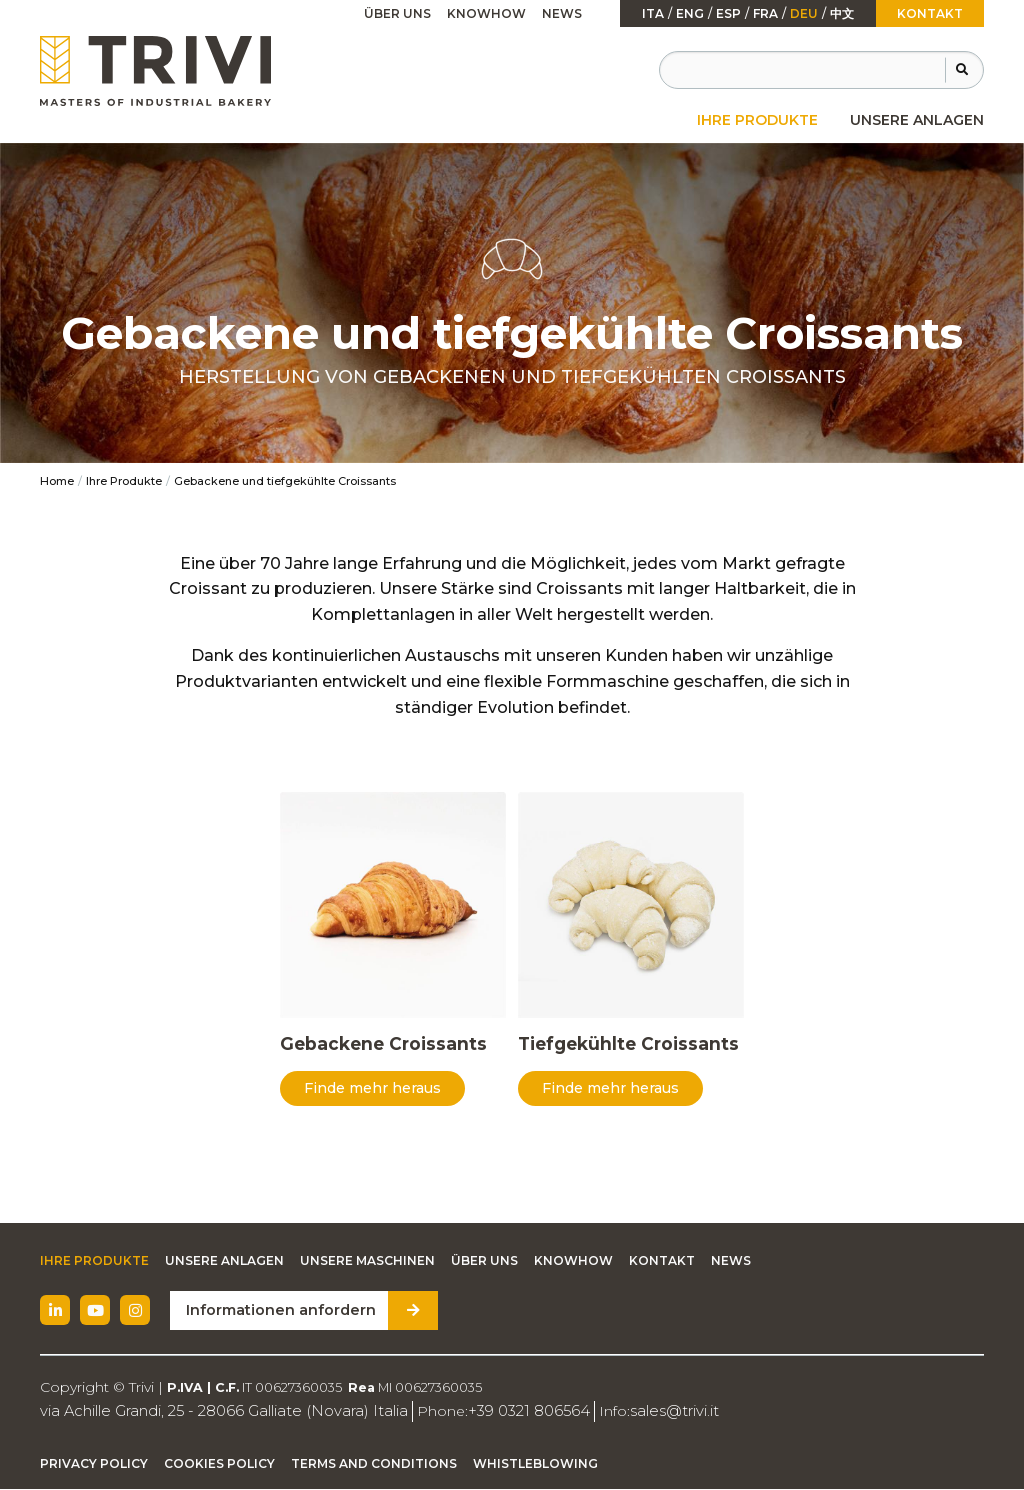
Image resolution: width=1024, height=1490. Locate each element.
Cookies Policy (219, 1464)
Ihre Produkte (757, 120)
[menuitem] (757, 120)
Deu (804, 14)
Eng (690, 14)
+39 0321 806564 (503, 1412)
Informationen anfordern (277, 1312)
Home (57, 481)
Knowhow (486, 13)
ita (653, 14)
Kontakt (930, 13)
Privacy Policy (94, 1464)
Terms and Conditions (374, 1464)
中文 (842, 14)
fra (765, 14)
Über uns (397, 13)
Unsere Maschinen (367, 1262)
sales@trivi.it (642, 1412)
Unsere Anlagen (917, 120)
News (562, 13)
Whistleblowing (535, 1464)
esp (728, 14)
